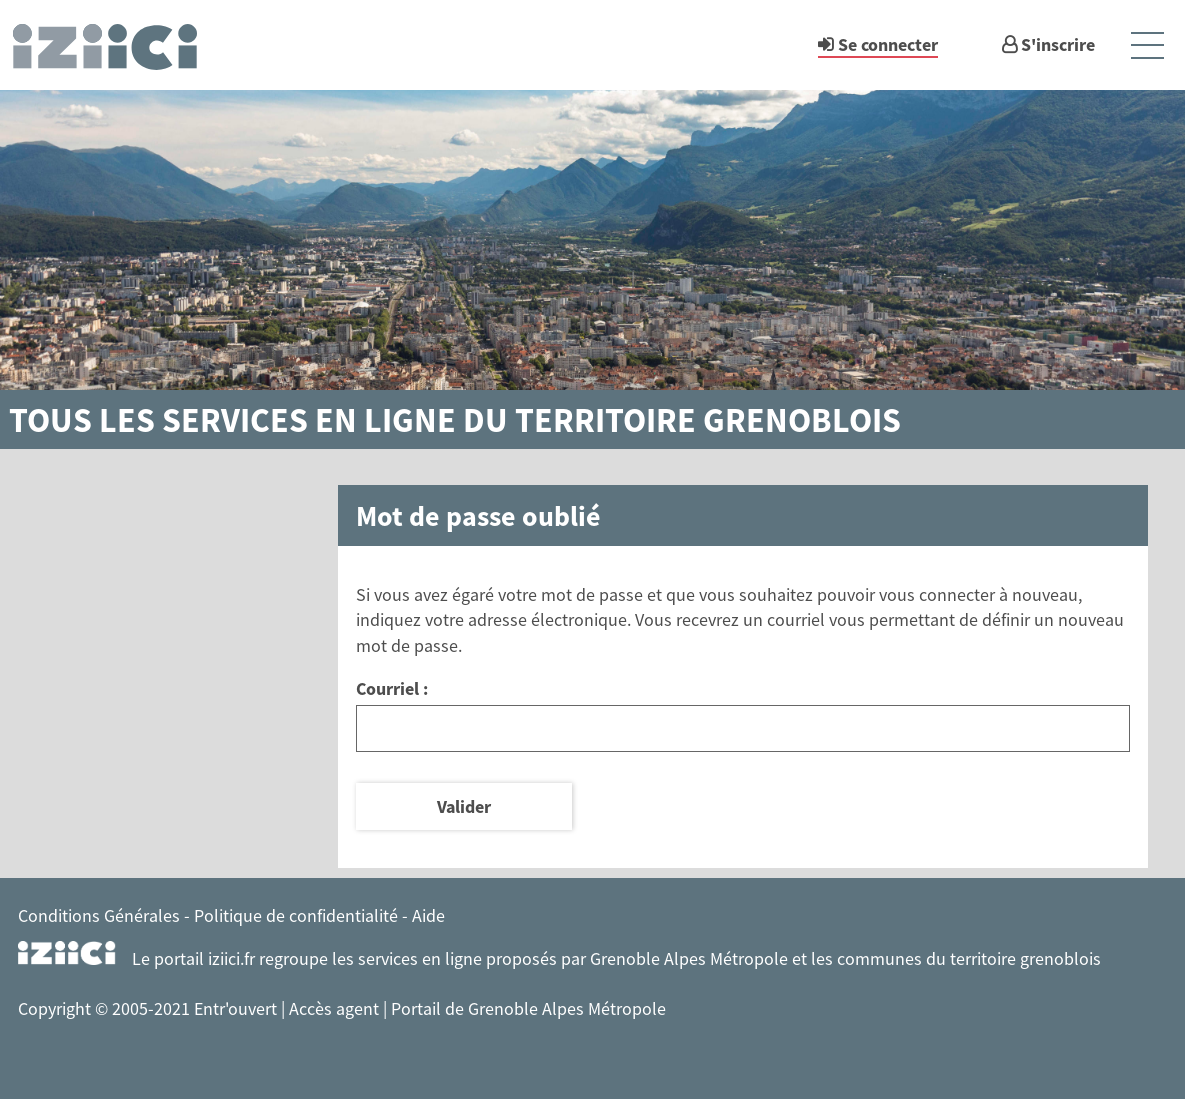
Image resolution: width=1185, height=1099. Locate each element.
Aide (428, 915)
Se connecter (888, 44)
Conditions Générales (99, 915)
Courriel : (392, 688)
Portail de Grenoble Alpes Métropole (528, 1008)
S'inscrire (1058, 44)
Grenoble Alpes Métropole (689, 958)
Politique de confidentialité (296, 915)
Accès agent (336, 1008)
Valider (464, 806)
